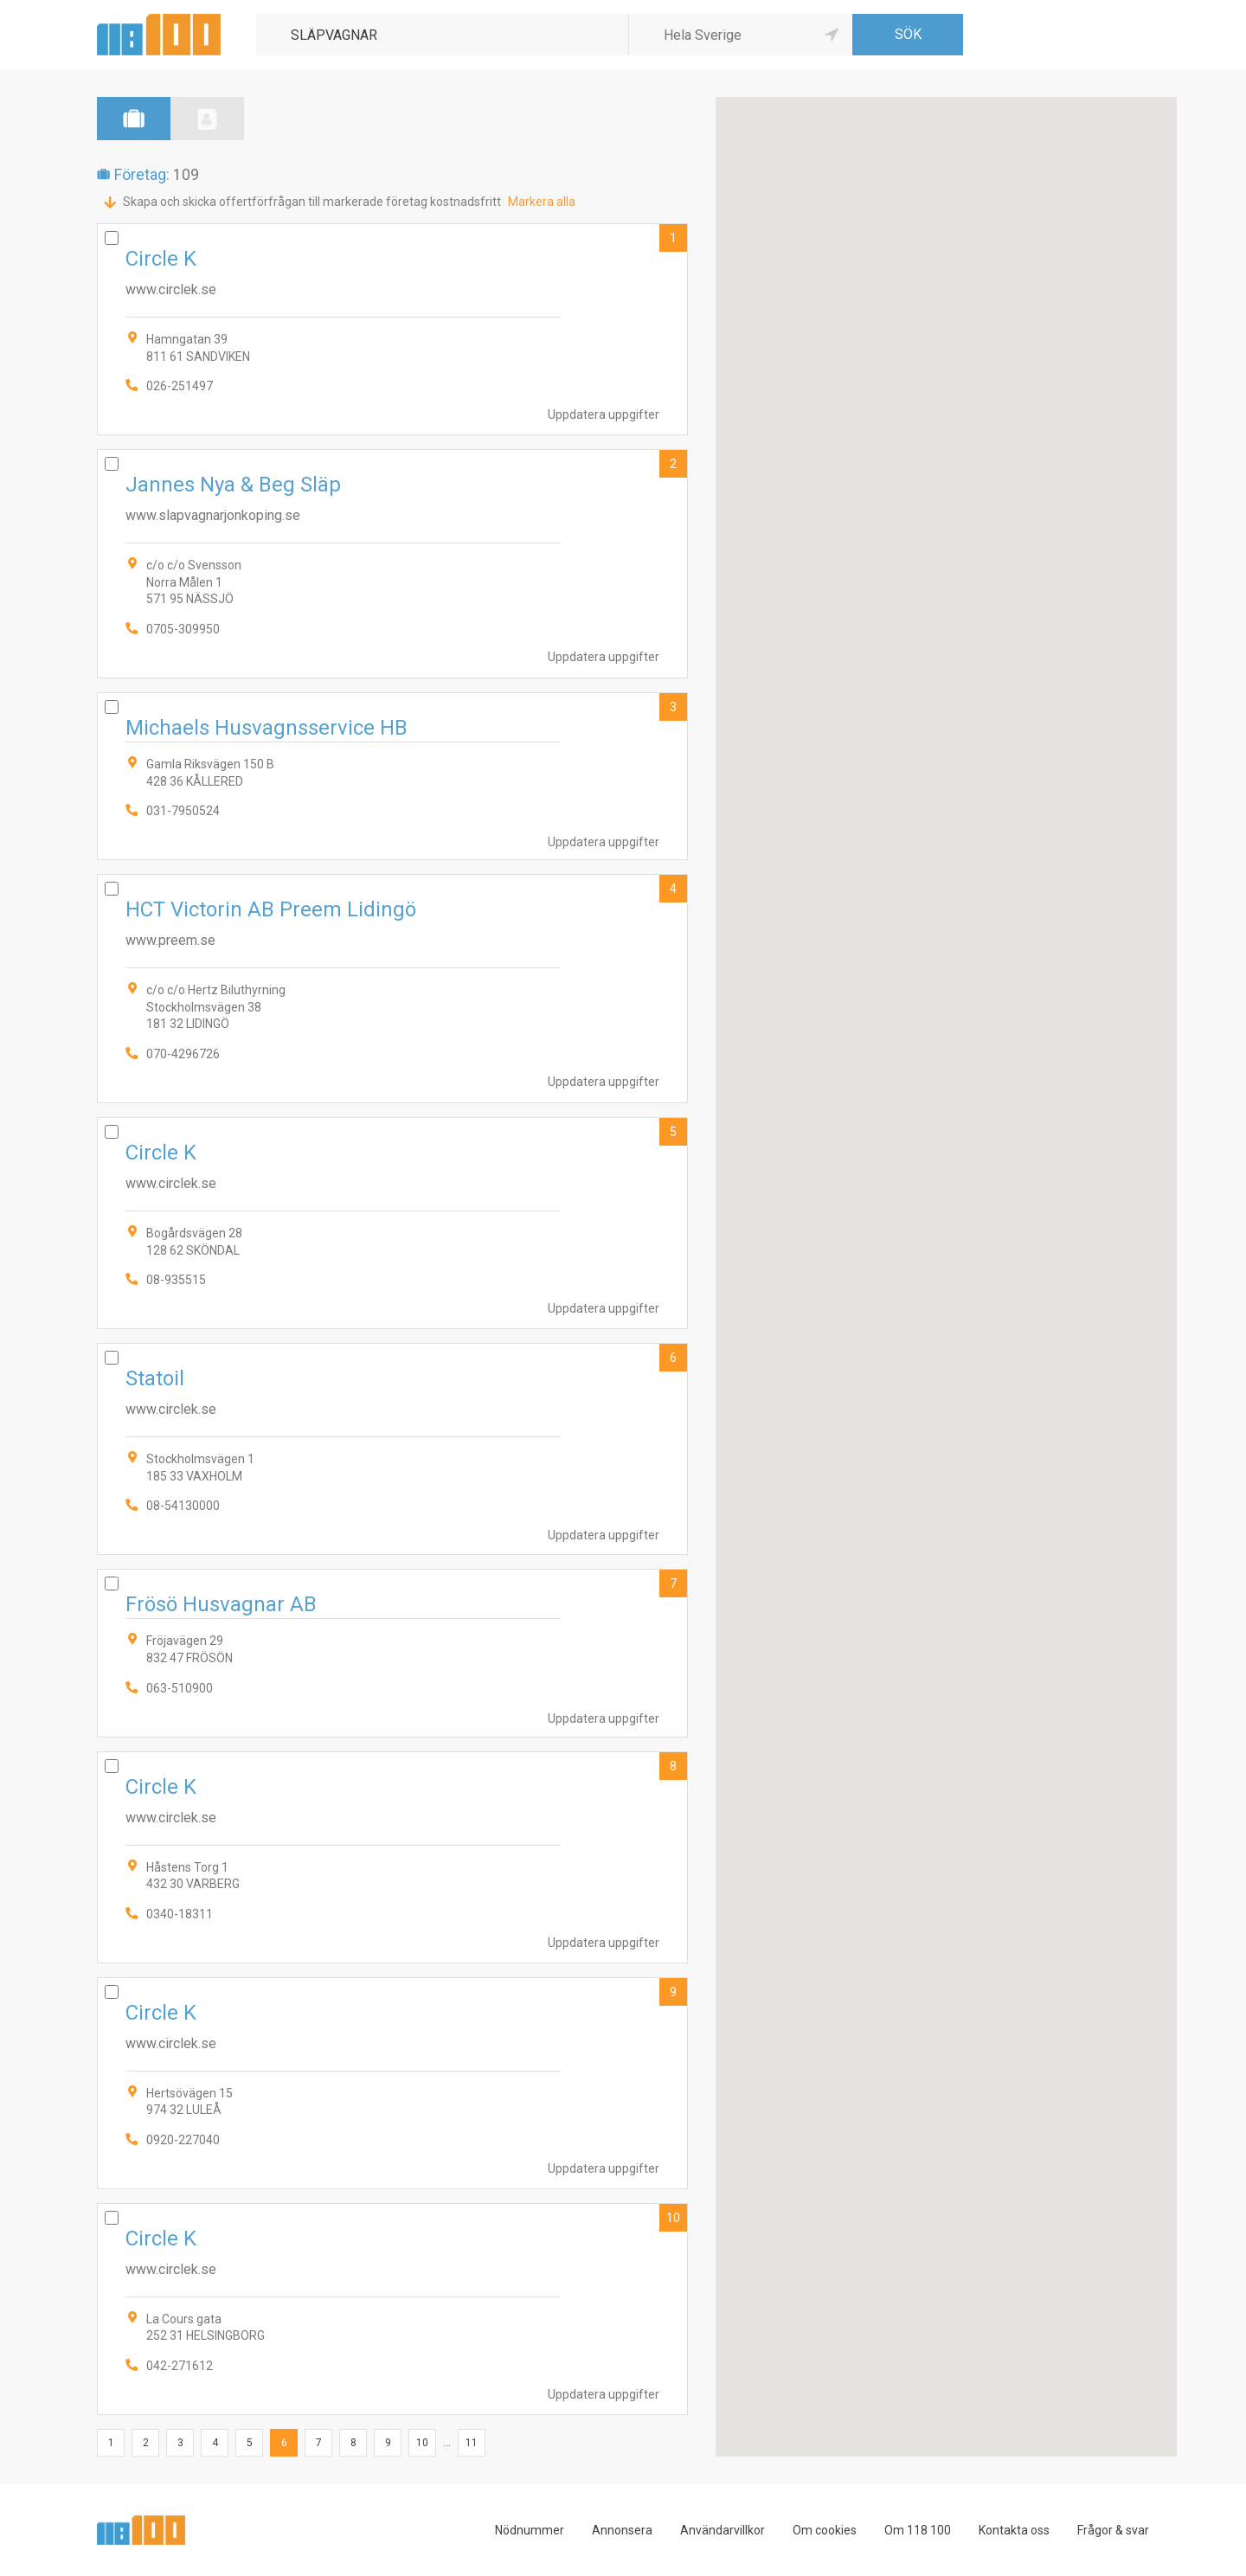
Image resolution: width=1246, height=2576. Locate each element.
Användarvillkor (722, 2530)
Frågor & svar (1113, 2530)
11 (472, 2443)
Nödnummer (529, 2530)
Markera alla (541, 202)
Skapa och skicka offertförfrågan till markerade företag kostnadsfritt (312, 202)
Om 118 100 (917, 2530)
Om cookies (825, 2530)
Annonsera (622, 2530)
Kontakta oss (1014, 2530)
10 (673, 2218)
